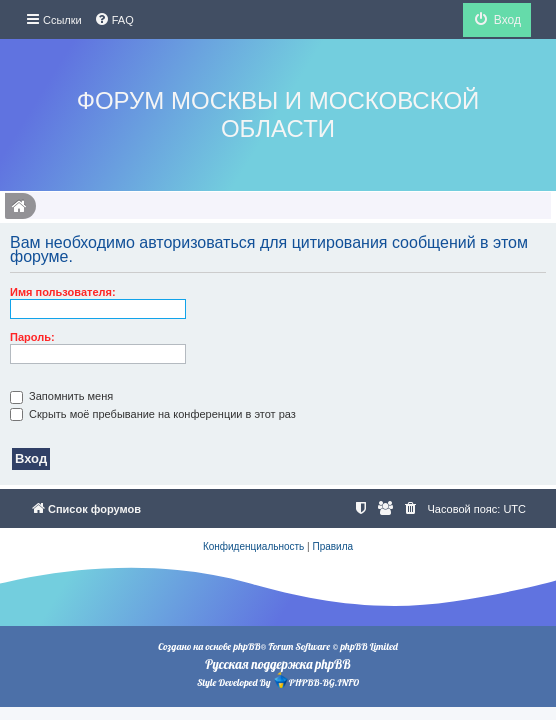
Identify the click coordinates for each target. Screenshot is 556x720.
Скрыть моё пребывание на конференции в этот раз (153, 414)
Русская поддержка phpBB (277, 664)
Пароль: (32, 337)
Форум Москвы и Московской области (278, 114)
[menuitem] (114, 20)
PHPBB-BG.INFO (316, 680)
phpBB (246, 646)
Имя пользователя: (63, 292)
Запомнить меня (61, 396)
